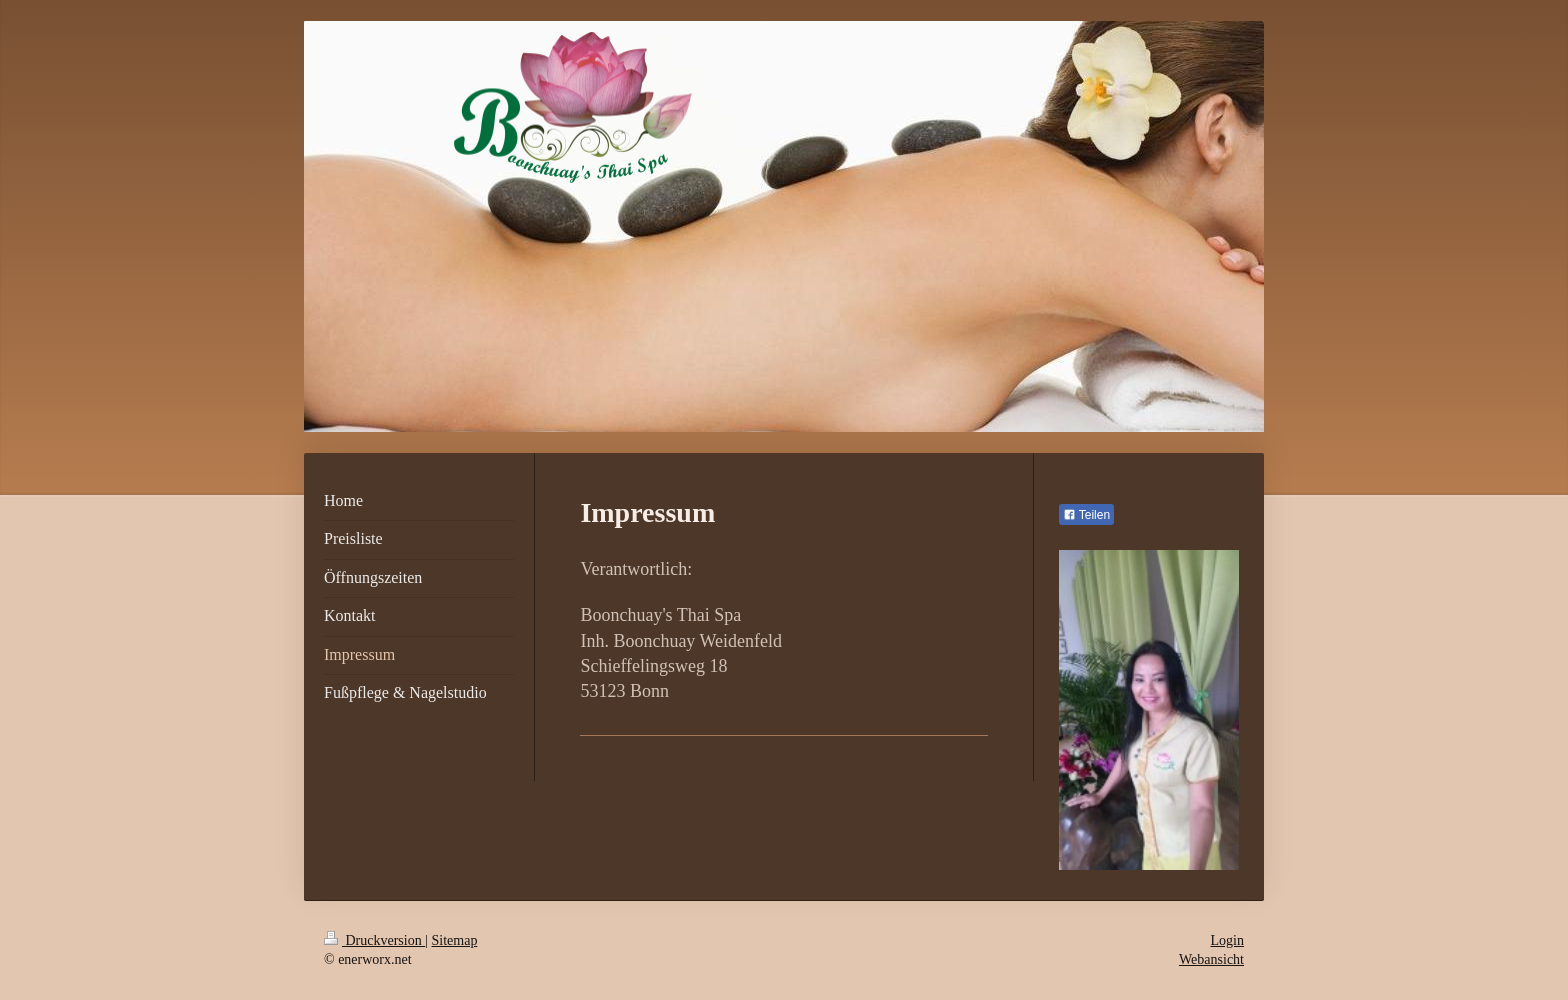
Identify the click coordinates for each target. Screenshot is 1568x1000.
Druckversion (374, 940)
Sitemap (455, 940)
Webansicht (1211, 959)
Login (1227, 940)
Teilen (1086, 515)
